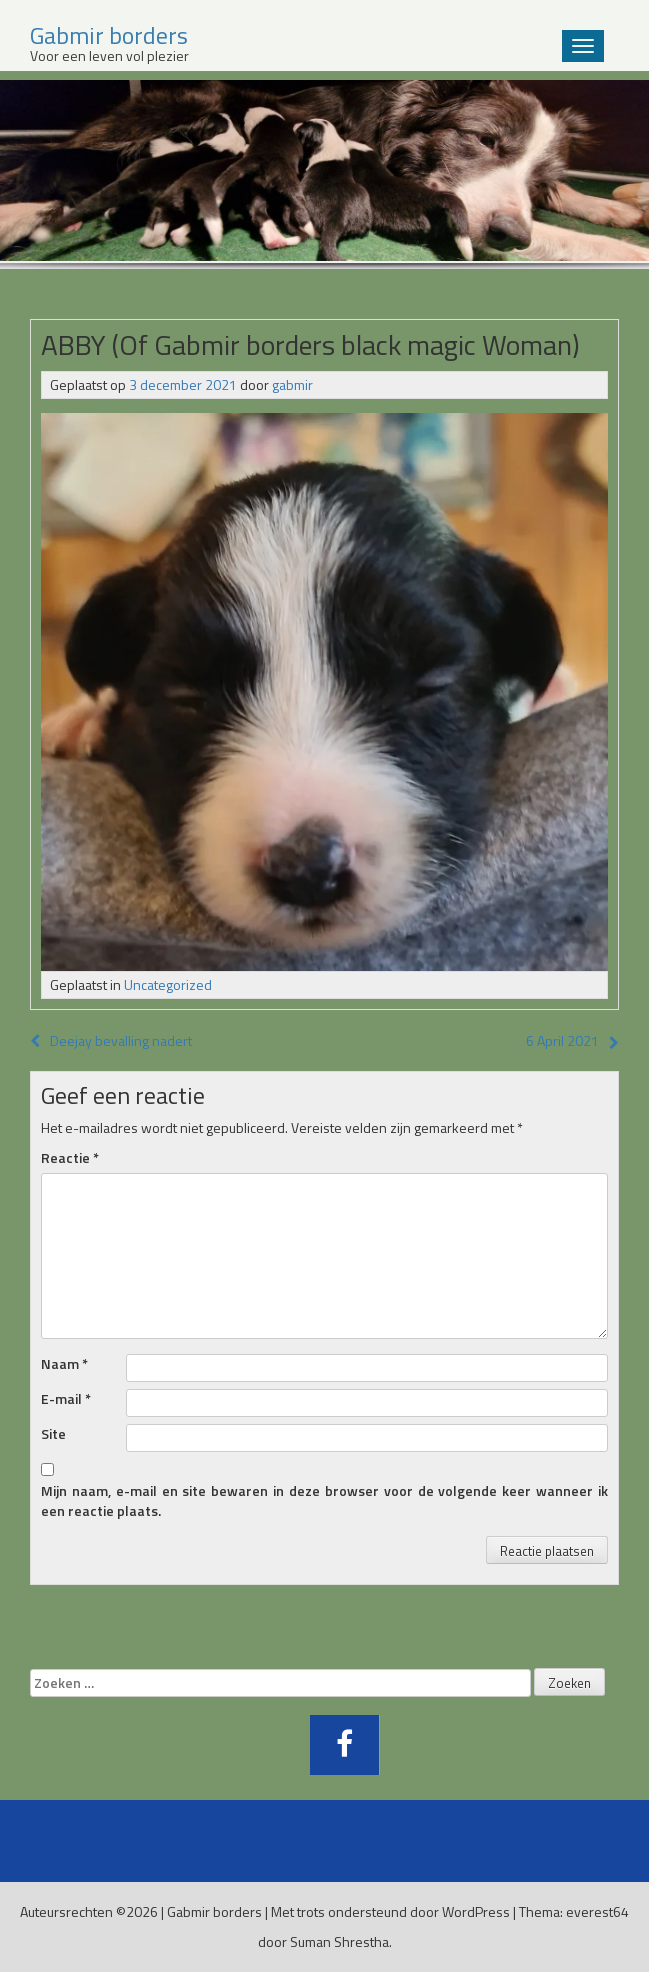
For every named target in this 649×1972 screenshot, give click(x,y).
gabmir (292, 384)
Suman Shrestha (339, 1941)
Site (53, 1434)
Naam (64, 1364)
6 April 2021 (562, 1040)
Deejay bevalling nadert (111, 1040)
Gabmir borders (214, 1911)
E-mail (66, 1399)
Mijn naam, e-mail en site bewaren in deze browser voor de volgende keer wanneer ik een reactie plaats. (324, 1501)
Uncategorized (168, 984)
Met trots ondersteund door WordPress (390, 1911)
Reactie (70, 1158)
